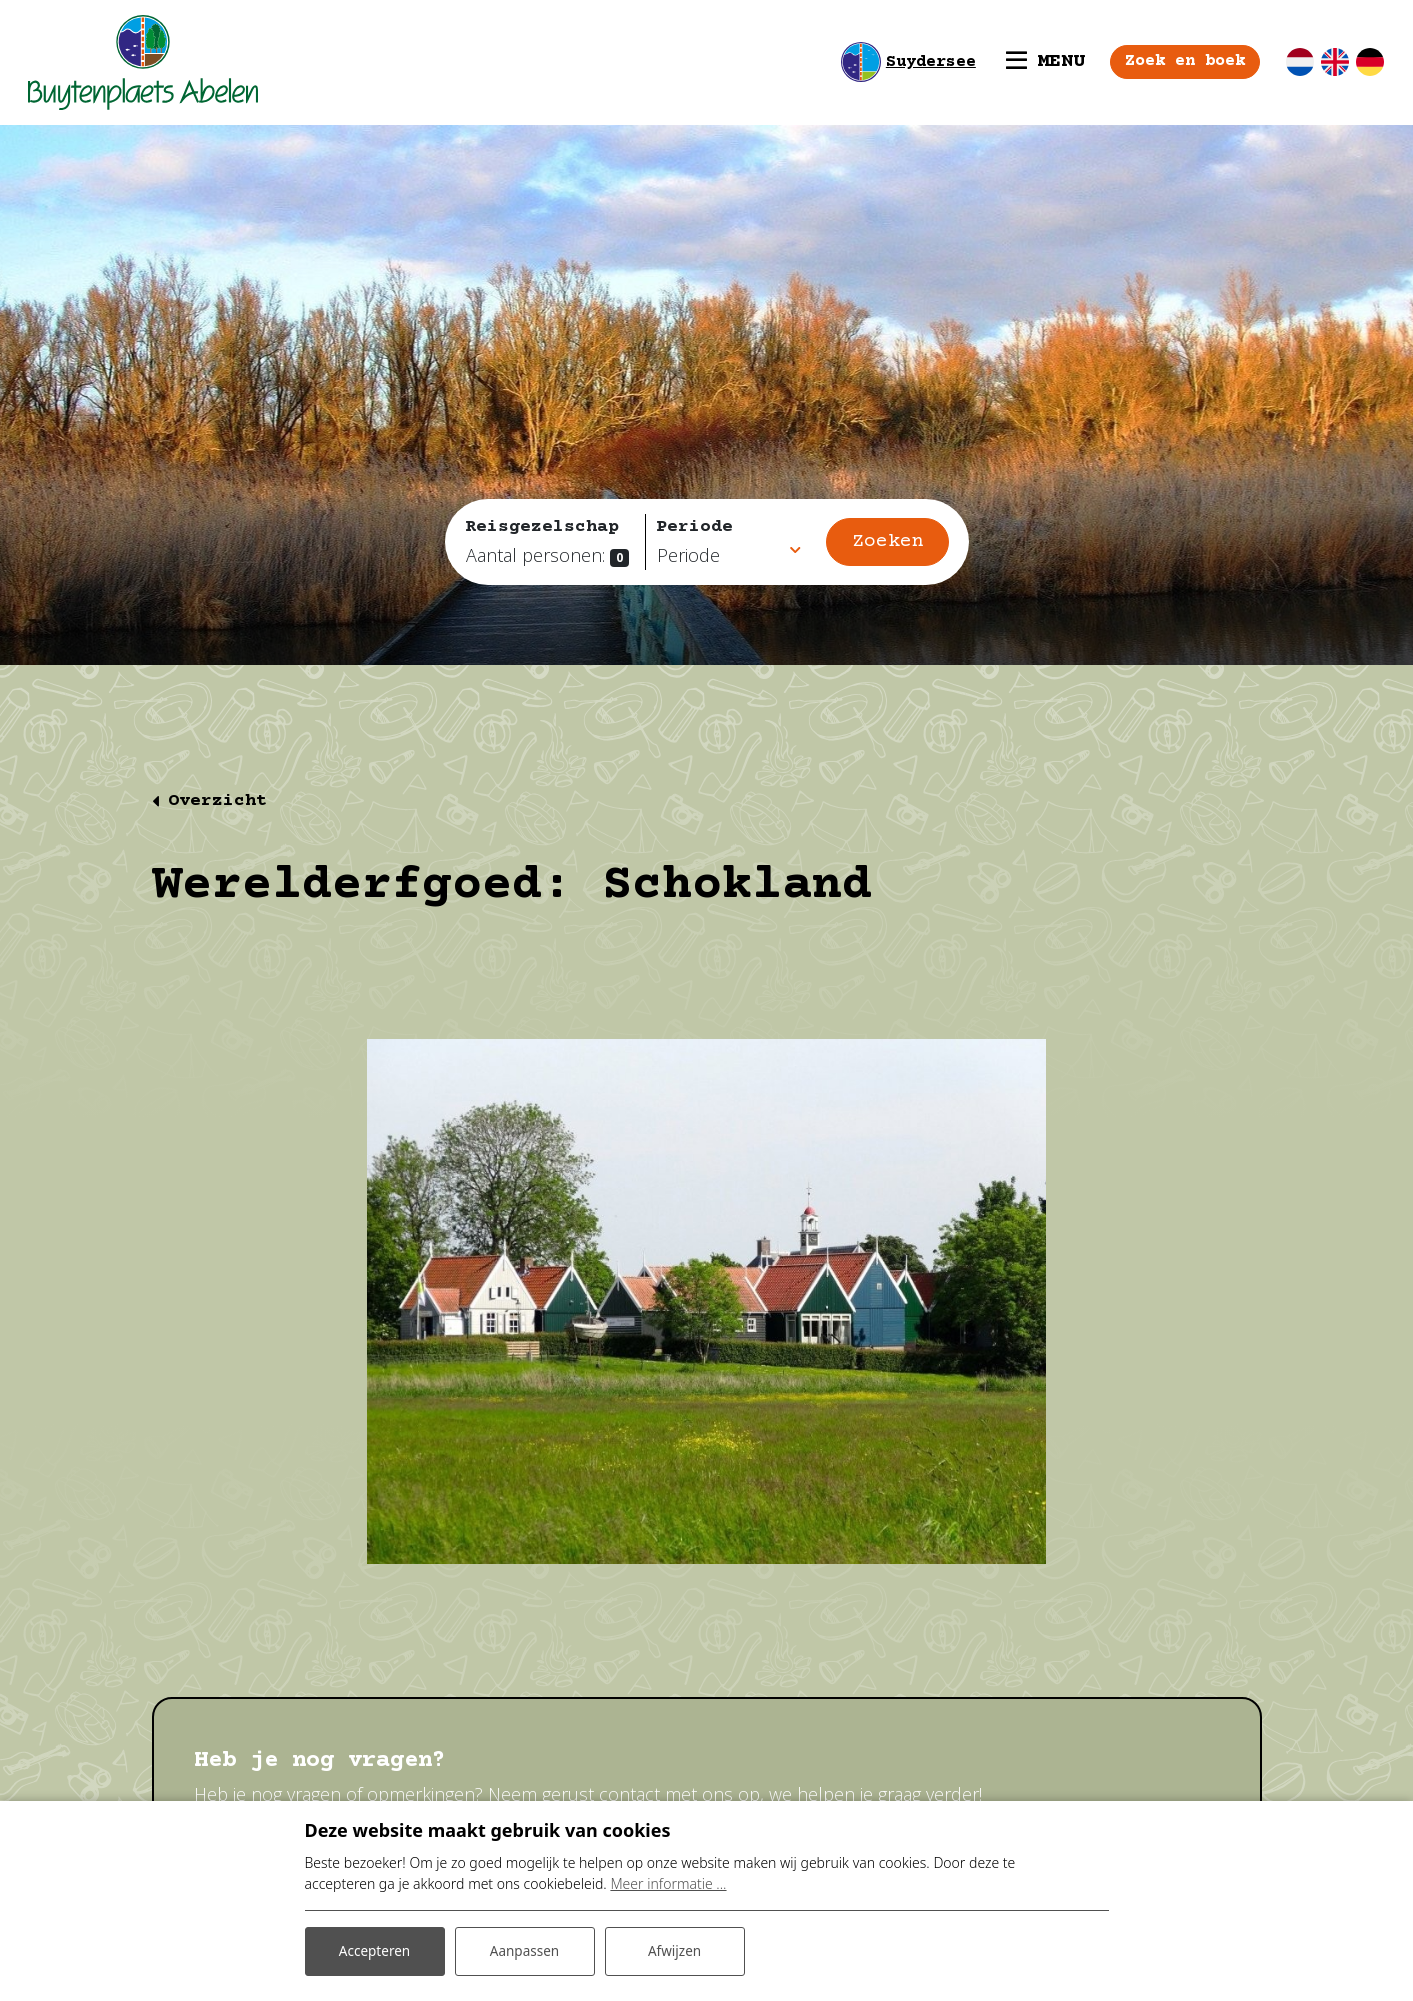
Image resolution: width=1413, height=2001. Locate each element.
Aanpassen (525, 1949)
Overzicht (217, 801)
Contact (262, 1746)
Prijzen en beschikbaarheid (498, 1746)
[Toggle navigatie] (1029, 62)
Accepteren (375, 1949)
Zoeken (888, 541)
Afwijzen (674, 1949)
